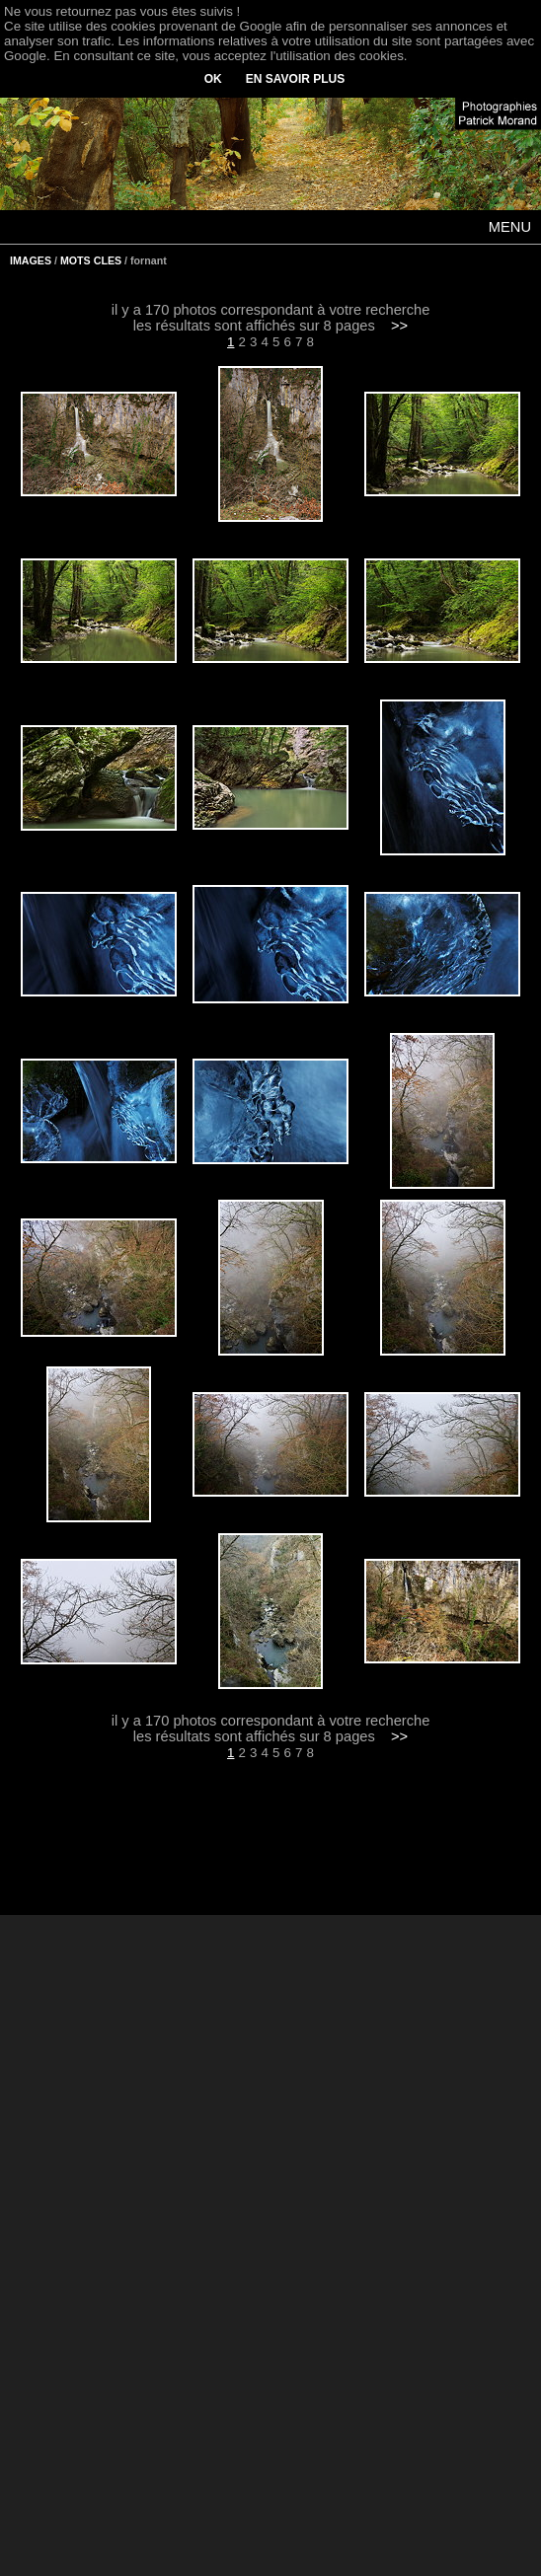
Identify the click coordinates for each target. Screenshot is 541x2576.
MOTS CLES (90, 260)
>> (399, 325)
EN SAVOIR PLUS (295, 79)
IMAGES (30, 260)
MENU (510, 227)
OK (213, 79)
